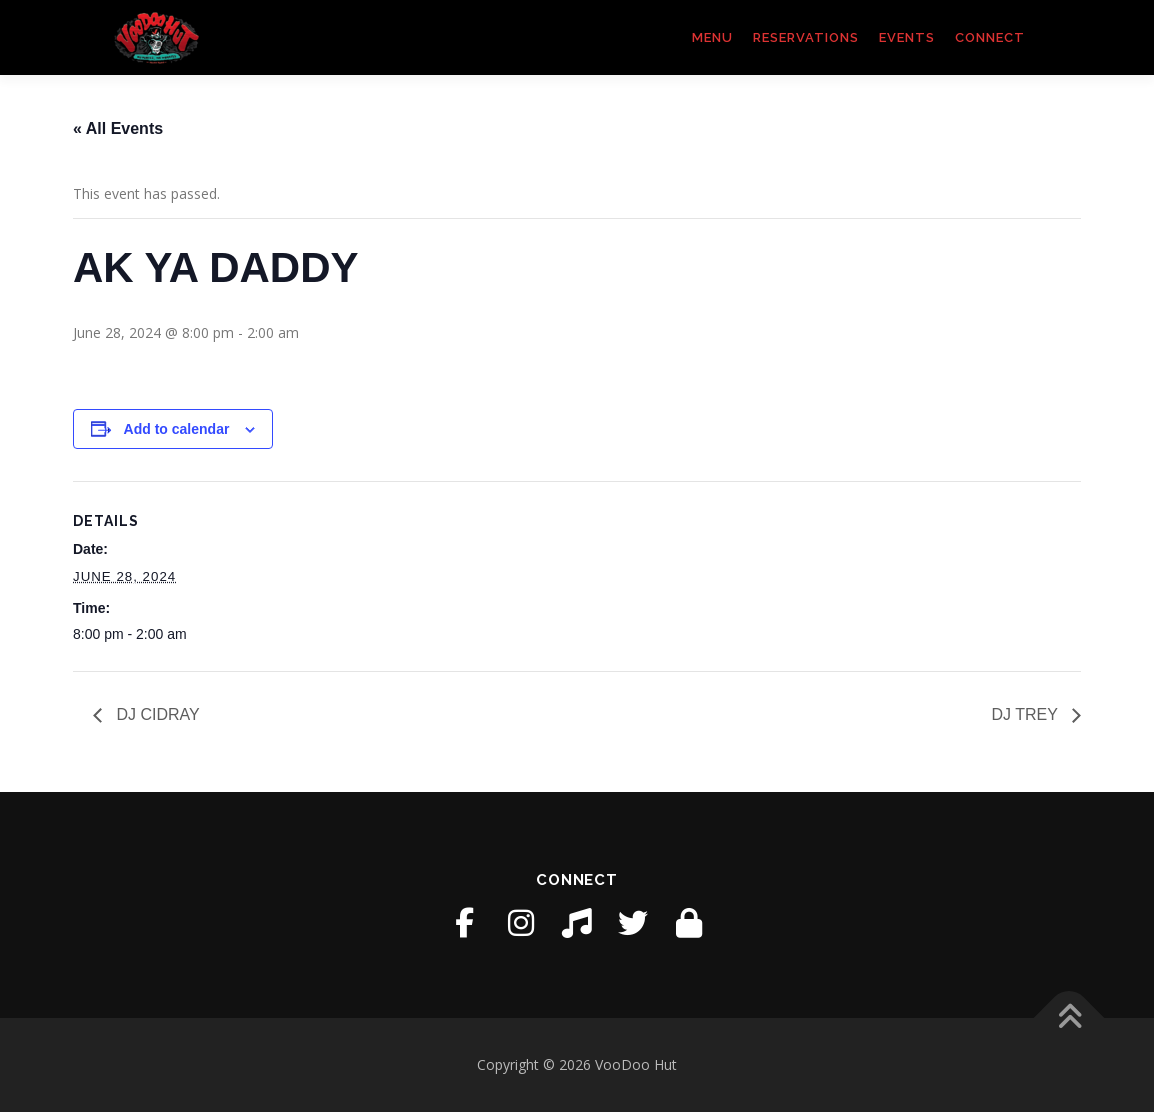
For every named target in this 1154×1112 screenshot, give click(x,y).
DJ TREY (1026, 714)
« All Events (118, 128)
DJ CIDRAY (156, 714)
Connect (990, 37)
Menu (712, 37)
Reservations (806, 37)
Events (907, 37)
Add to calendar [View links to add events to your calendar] (177, 429)
